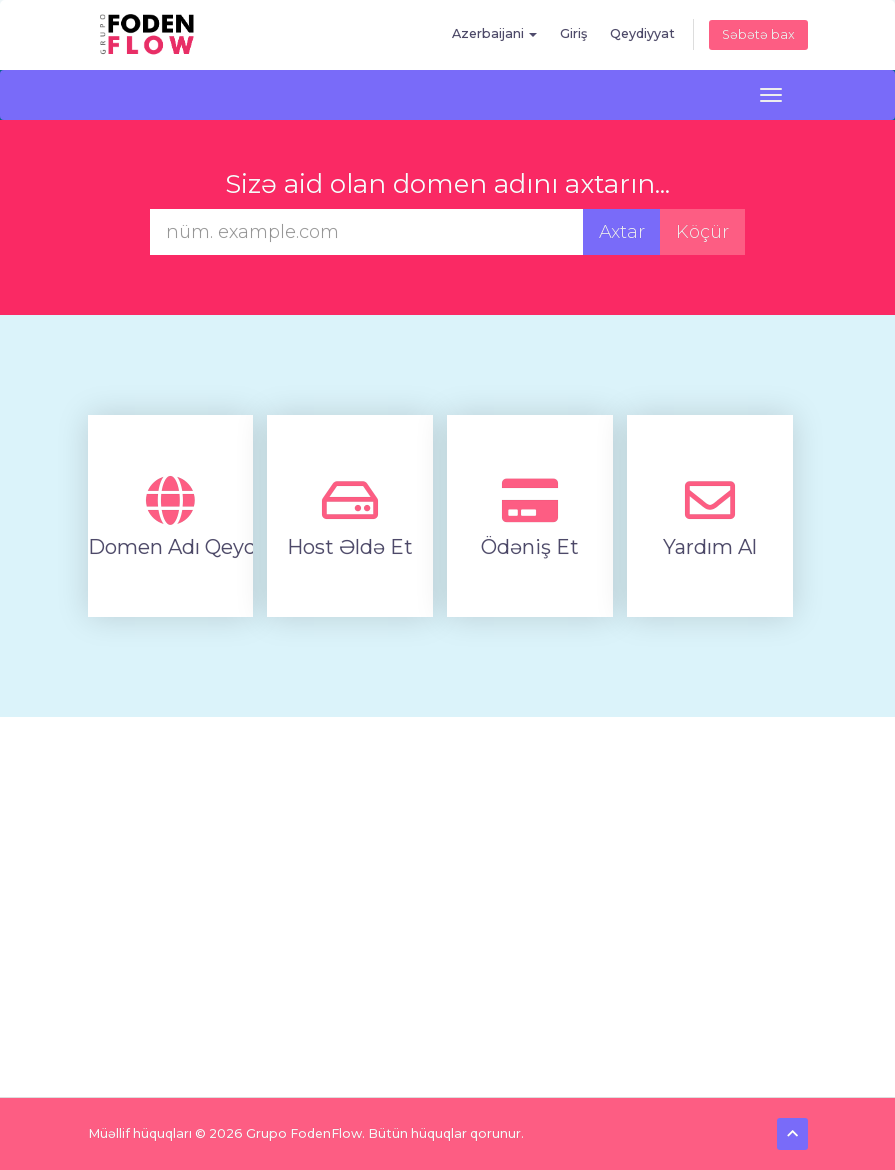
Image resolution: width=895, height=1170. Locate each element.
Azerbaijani (494, 33)
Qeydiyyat (642, 33)
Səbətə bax (758, 34)
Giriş (573, 33)
